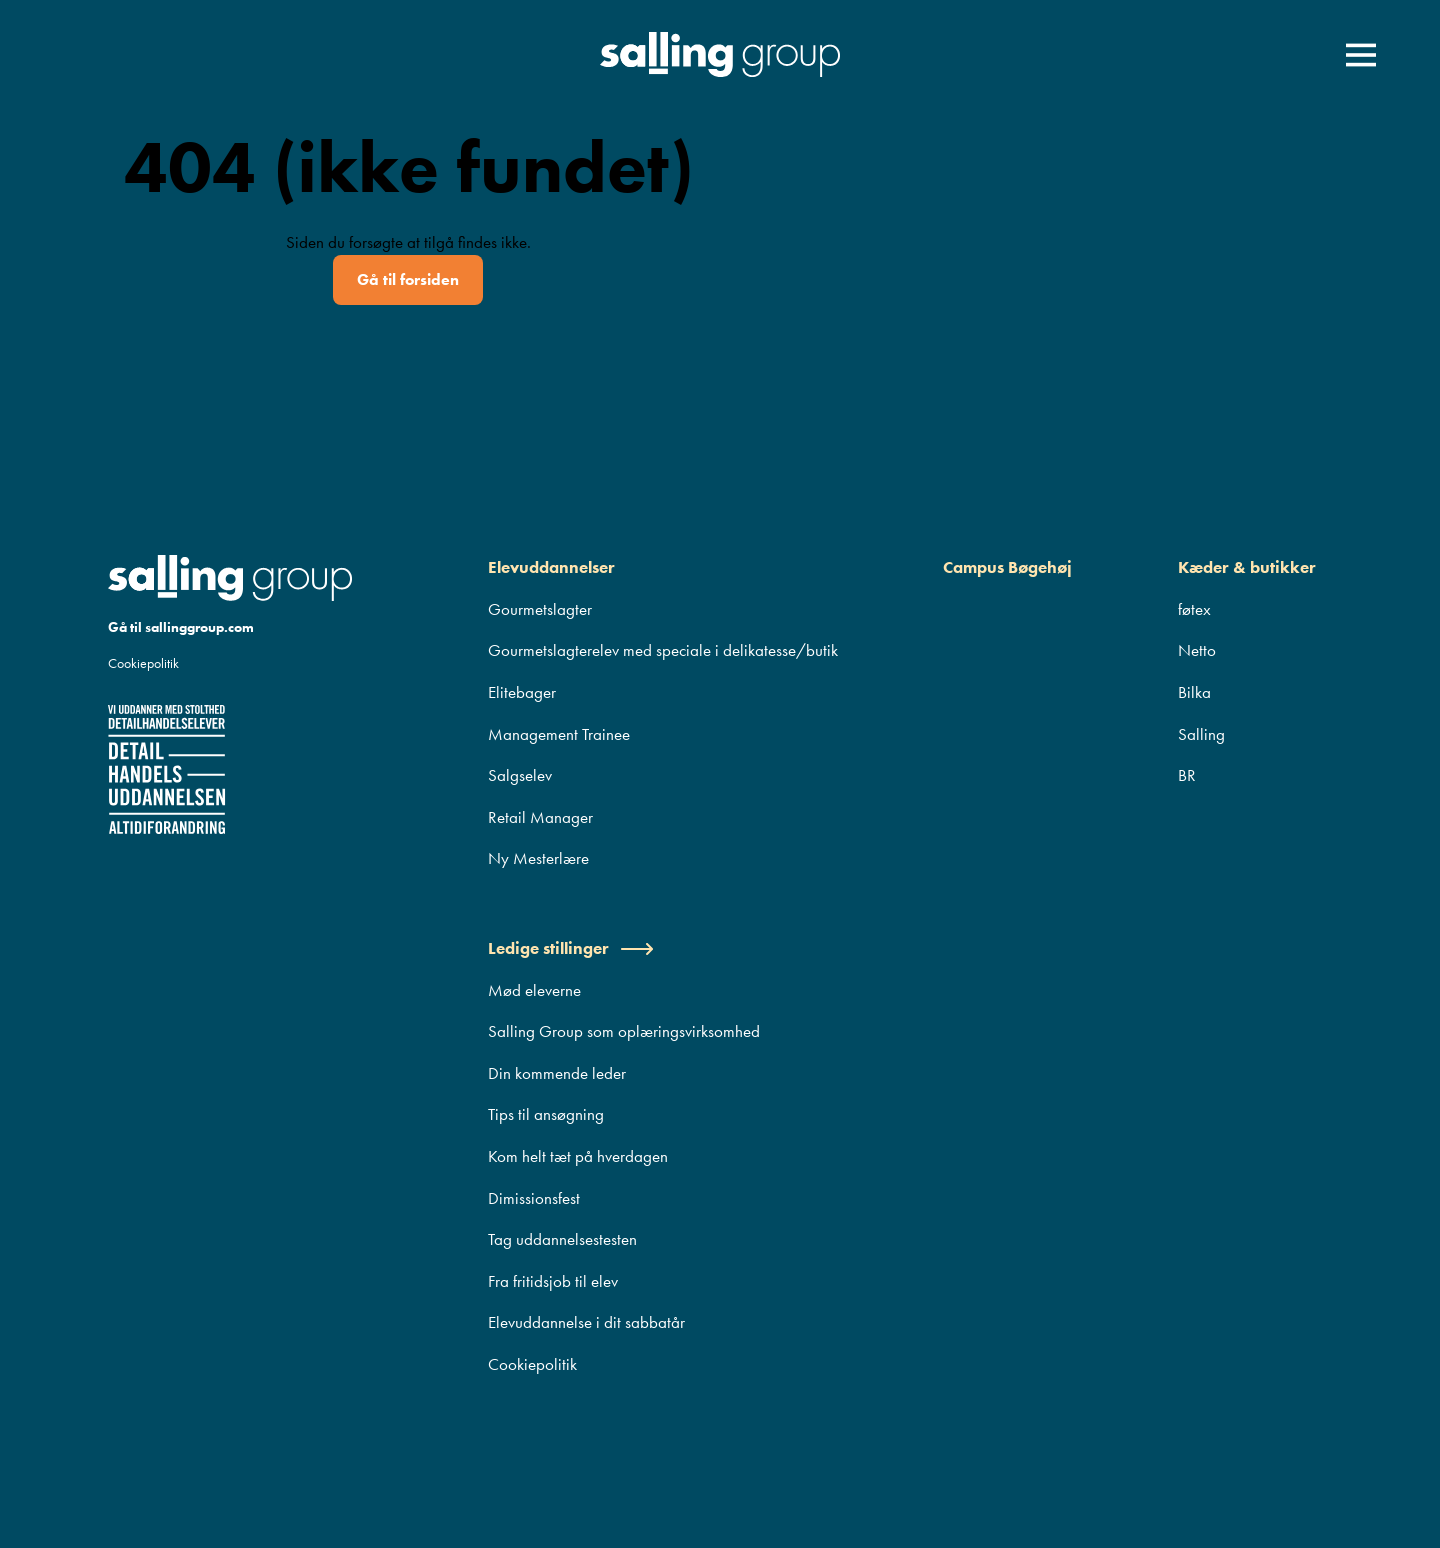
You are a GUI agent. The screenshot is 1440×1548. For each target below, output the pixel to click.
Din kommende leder (557, 1073)
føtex (1194, 609)
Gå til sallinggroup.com (181, 627)
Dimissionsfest (534, 1198)
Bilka (1194, 692)
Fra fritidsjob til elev (553, 1281)
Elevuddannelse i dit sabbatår (586, 1322)
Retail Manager (540, 817)
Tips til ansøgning (546, 1114)
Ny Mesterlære (538, 858)
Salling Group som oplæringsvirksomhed (624, 1031)
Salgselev (520, 775)
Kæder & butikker (1247, 567)
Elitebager (522, 692)
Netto (1197, 650)
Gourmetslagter (540, 609)
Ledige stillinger (571, 948)
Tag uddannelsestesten (562, 1239)
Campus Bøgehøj (1007, 567)
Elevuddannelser (551, 567)
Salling (1201, 734)
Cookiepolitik (143, 663)
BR (1187, 775)
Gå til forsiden (408, 279)
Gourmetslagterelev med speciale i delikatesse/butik (663, 650)
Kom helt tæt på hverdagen (578, 1156)
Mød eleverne (534, 990)
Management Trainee (559, 734)
